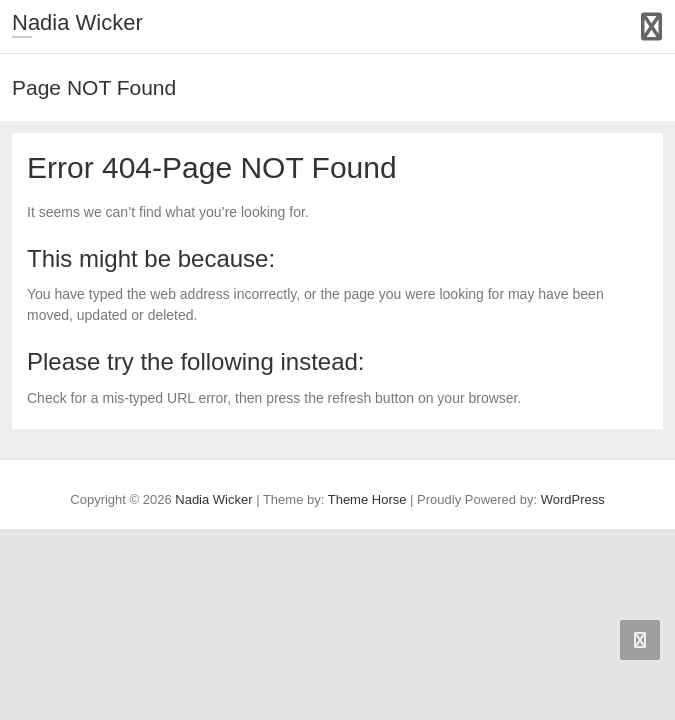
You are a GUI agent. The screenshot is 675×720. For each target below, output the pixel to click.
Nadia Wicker (77, 22)
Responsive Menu (651, 26)
